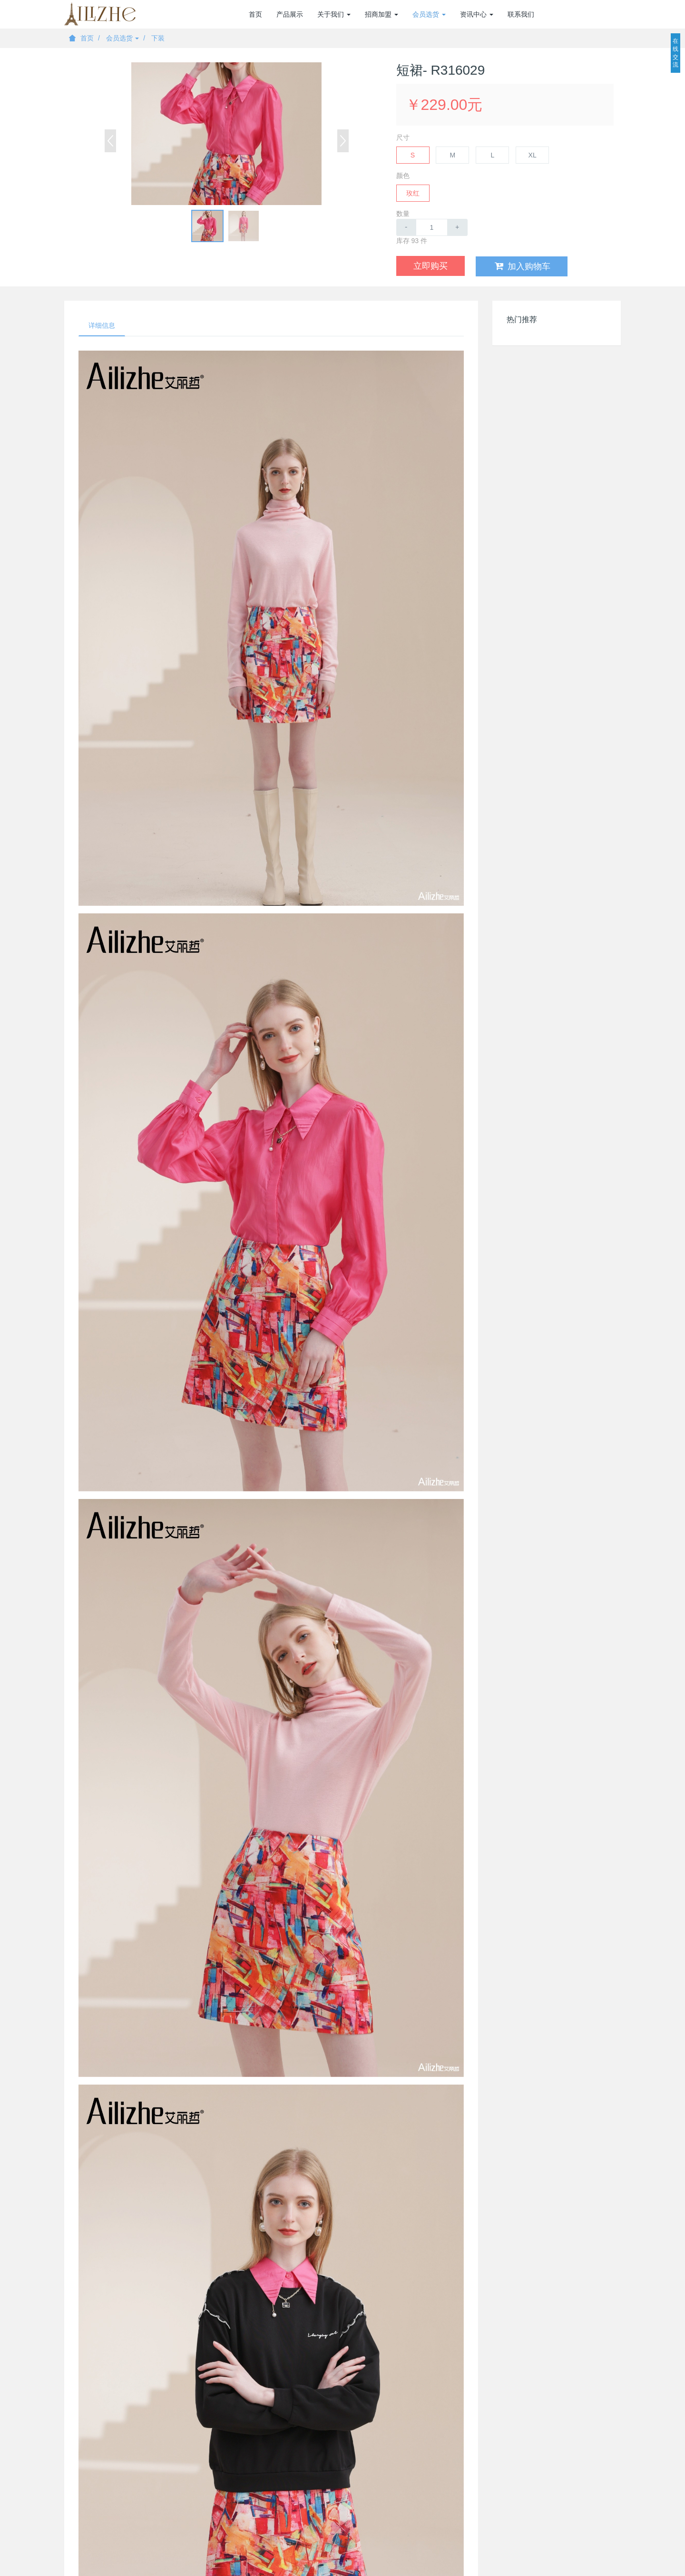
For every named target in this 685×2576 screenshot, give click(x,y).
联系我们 (521, 14)
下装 (158, 38)
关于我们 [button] (334, 14)
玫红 (413, 193)
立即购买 (430, 266)
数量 (403, 213)
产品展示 (289, 14)
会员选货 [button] (429, 14)
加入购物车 (522, 266)
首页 (255, 14)
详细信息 (101, 325)
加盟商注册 (570, 14)
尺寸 (403, 137)
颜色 (403, 175)
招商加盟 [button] (381, 14)
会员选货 (122, 38)
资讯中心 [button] (476, 14)
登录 (613, 14)
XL (532, 155)
